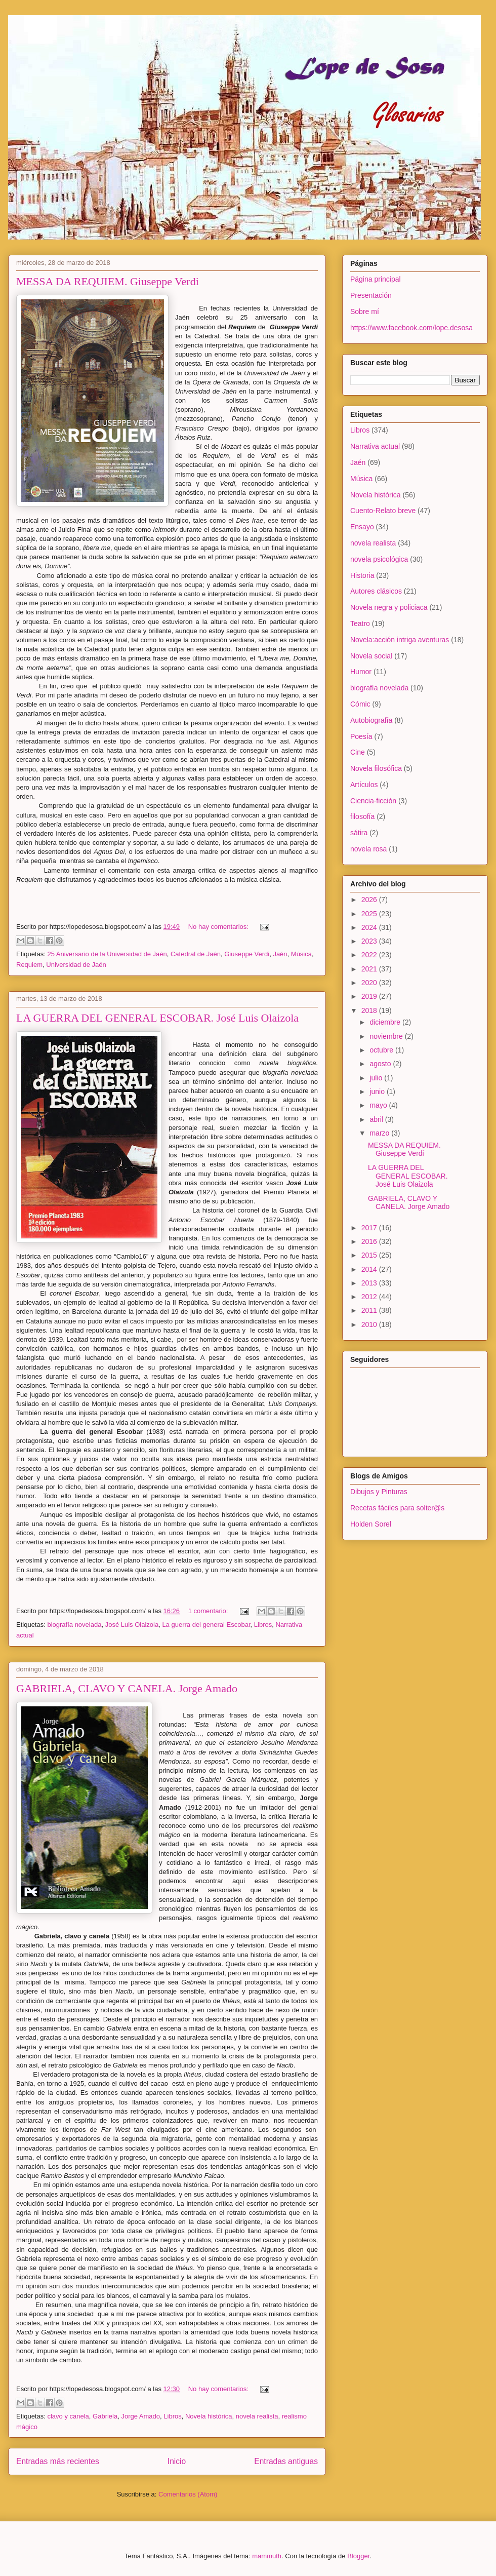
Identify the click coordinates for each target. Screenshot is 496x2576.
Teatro (360, 623)
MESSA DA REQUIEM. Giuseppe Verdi (107, 281)
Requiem (29, 964)
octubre (382, 1050)
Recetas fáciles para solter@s (397, 1508)
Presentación (371, 295)
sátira (358, 833)
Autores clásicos (376, 591)
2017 (370, 1228)
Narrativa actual (375, 446)
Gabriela (105, 2416)
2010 (370, 1324)
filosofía (362, 816)
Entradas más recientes (57, 2461)
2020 (370, 983)
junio (377, 1091)
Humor (360, 672)
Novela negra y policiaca (389, 607)
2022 (370, 955)
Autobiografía (371, 720)
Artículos (364, 784)
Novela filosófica (376, 768)
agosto (381, 1064)
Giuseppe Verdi (246, 954)
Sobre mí (364, 311)
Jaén (280, 954)
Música (301, 954)
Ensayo (362, 527)
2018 (370, 1010)
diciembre (385, 1022)
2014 (370, 1269)
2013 (370, 1283)
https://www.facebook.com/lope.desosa (411, 328)
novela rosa (368, 849)
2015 (370, 1255)
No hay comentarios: (219, 926)
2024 (370, 927)
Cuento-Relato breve (383, 510)
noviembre (386, 1036)
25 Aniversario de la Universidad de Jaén (107, 954)
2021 (370, 969)
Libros (263, 1624)
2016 (370, 1241)
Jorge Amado (140, 2416)
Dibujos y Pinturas (378, 1492)
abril (377, 1119)
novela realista (257, 2416)
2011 (370, 1310)
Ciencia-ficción (373, 801)
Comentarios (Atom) (187, 2494)
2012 (370, 1297)
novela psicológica (379, 559)
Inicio (177, 2461)
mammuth (266, 2556)
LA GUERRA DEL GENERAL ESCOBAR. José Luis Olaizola (157, 1017)
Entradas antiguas (286, 2461)
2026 (370, 899)
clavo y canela (68, 2416)
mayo (379, 1105)
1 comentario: (209, 1611)
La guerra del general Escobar (206, 1624)
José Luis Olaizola (132, 1624)
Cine (357, 752)
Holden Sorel (370, 1524)
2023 (370, 941)
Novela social (371, 656)
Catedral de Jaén (196, 954)
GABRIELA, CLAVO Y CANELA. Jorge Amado (126, 1688)
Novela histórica (208, 2416)
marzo (380, 1133)
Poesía (361, 736)
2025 (370, 914)
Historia (362, 575)
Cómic (360, 704)
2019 (370, 996)
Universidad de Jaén (76, 964)
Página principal (375, 279)
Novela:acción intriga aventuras (399, 640)
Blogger (358, 2556)
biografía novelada (74, 1624)
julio (376, 1078)
